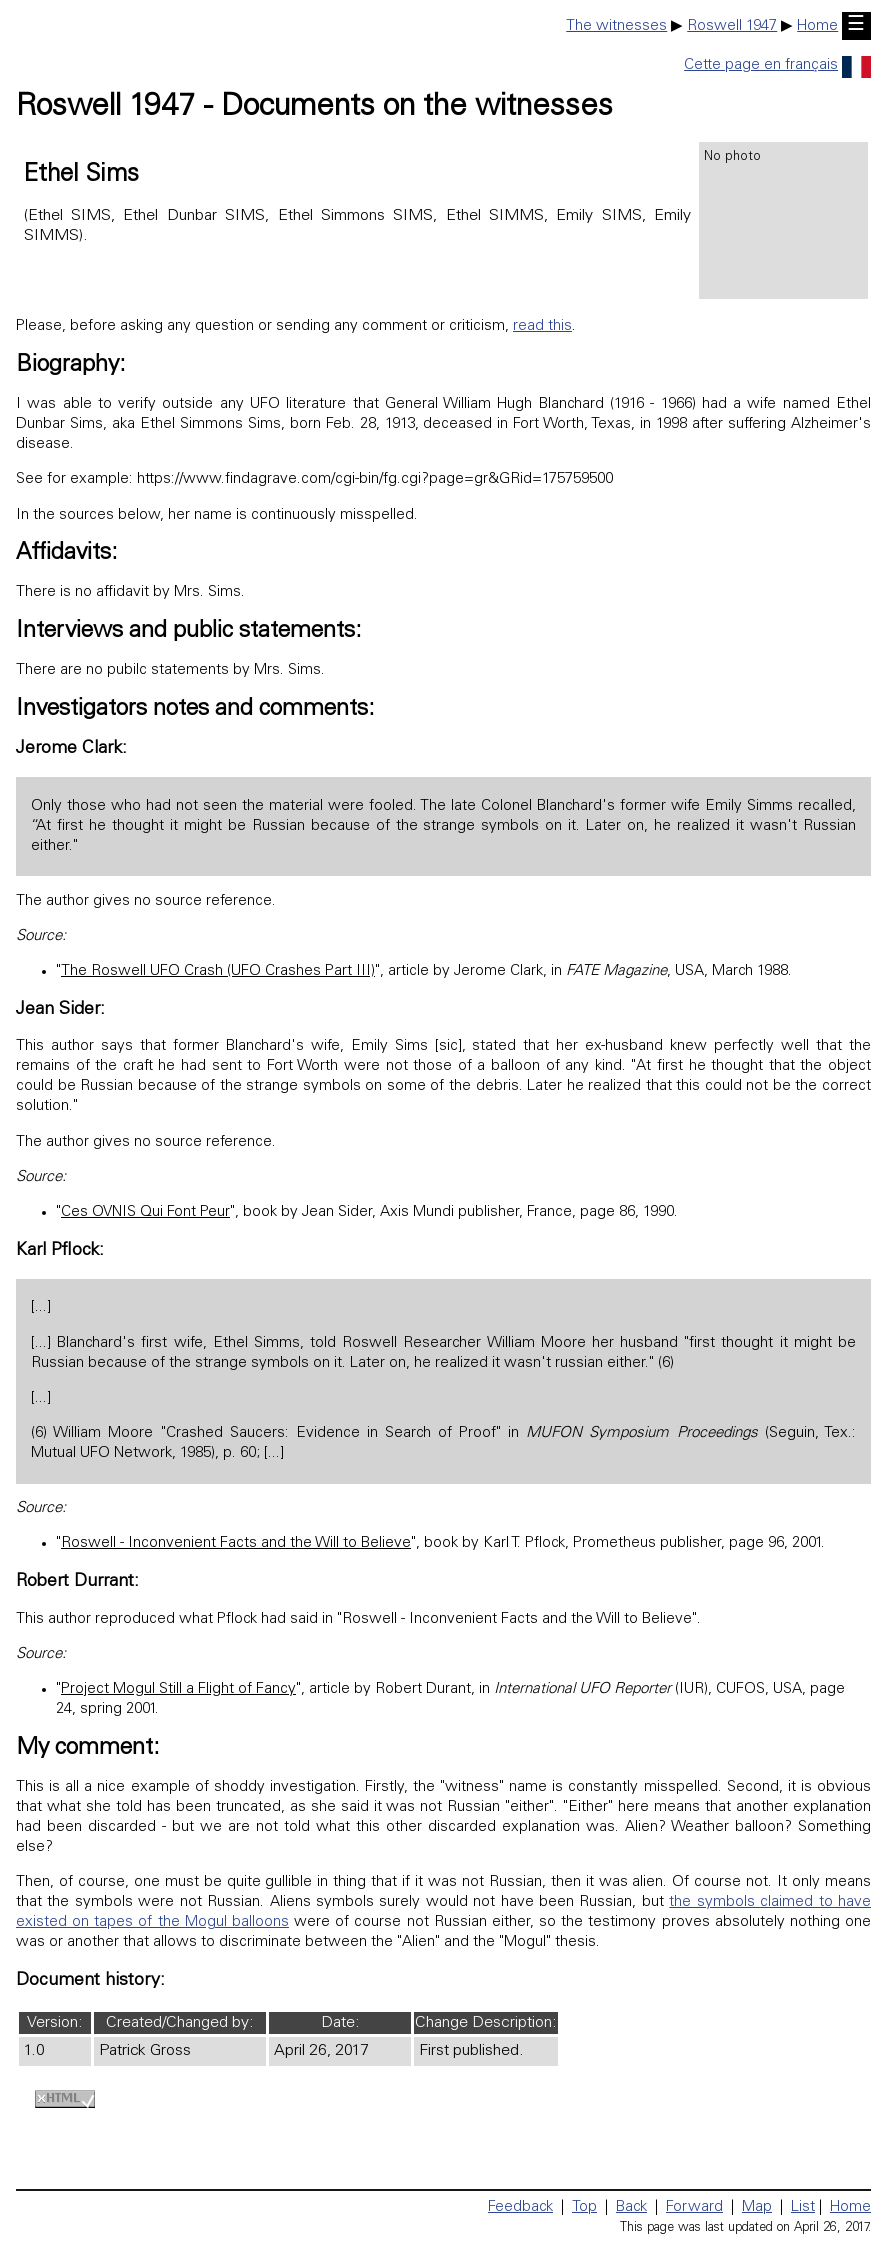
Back (631, 2207)
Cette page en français (777, 65)
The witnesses (616, 26)
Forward (694, 2207)
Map (757, 2207)
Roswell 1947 (732, 26)
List (803, 2207)
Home (817, 26)
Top (584, 2207)
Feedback (520, 2207)
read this (542, 326)
